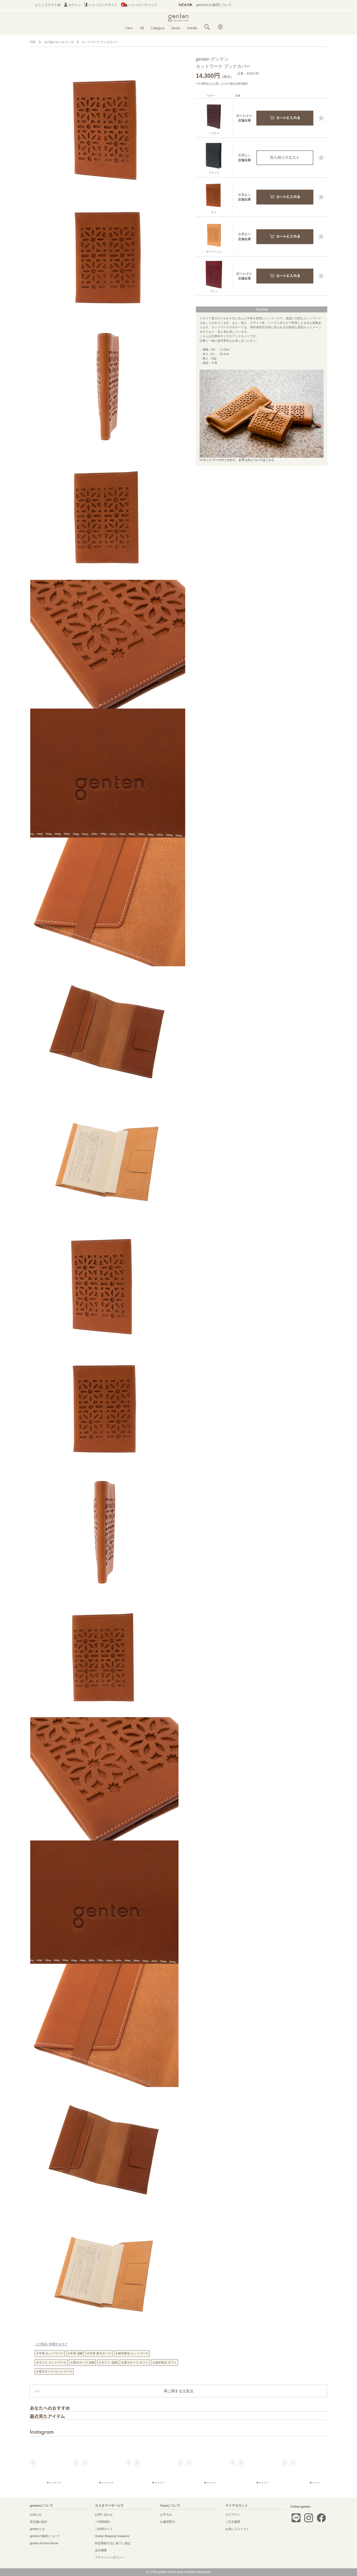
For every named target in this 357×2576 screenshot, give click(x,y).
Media (192, 27)
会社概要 (101, 2550)
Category (157, 27)
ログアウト (232, 2514)
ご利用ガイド (104, 2529)
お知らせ (36, 2514)
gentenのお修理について (214, 5)
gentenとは (37, 2529)
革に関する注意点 (178, 2391)
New (129, 27)
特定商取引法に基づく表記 (113, 2543)
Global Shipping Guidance (112, 2536)
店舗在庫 (244, 120)
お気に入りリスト (237, 2529)
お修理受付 (167, 2522)
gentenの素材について (45, 2536)
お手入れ (166, 2514)
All (142, 27)
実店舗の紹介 (39, 2522)
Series (175, 27)
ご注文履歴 (232, 2522)
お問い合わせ (104, 2514)
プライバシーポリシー (110, 2557)
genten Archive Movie (44, 2543)
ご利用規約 (102, 2522)
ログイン (72, 5)
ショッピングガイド (101, 5)
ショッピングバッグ (139, 5)
